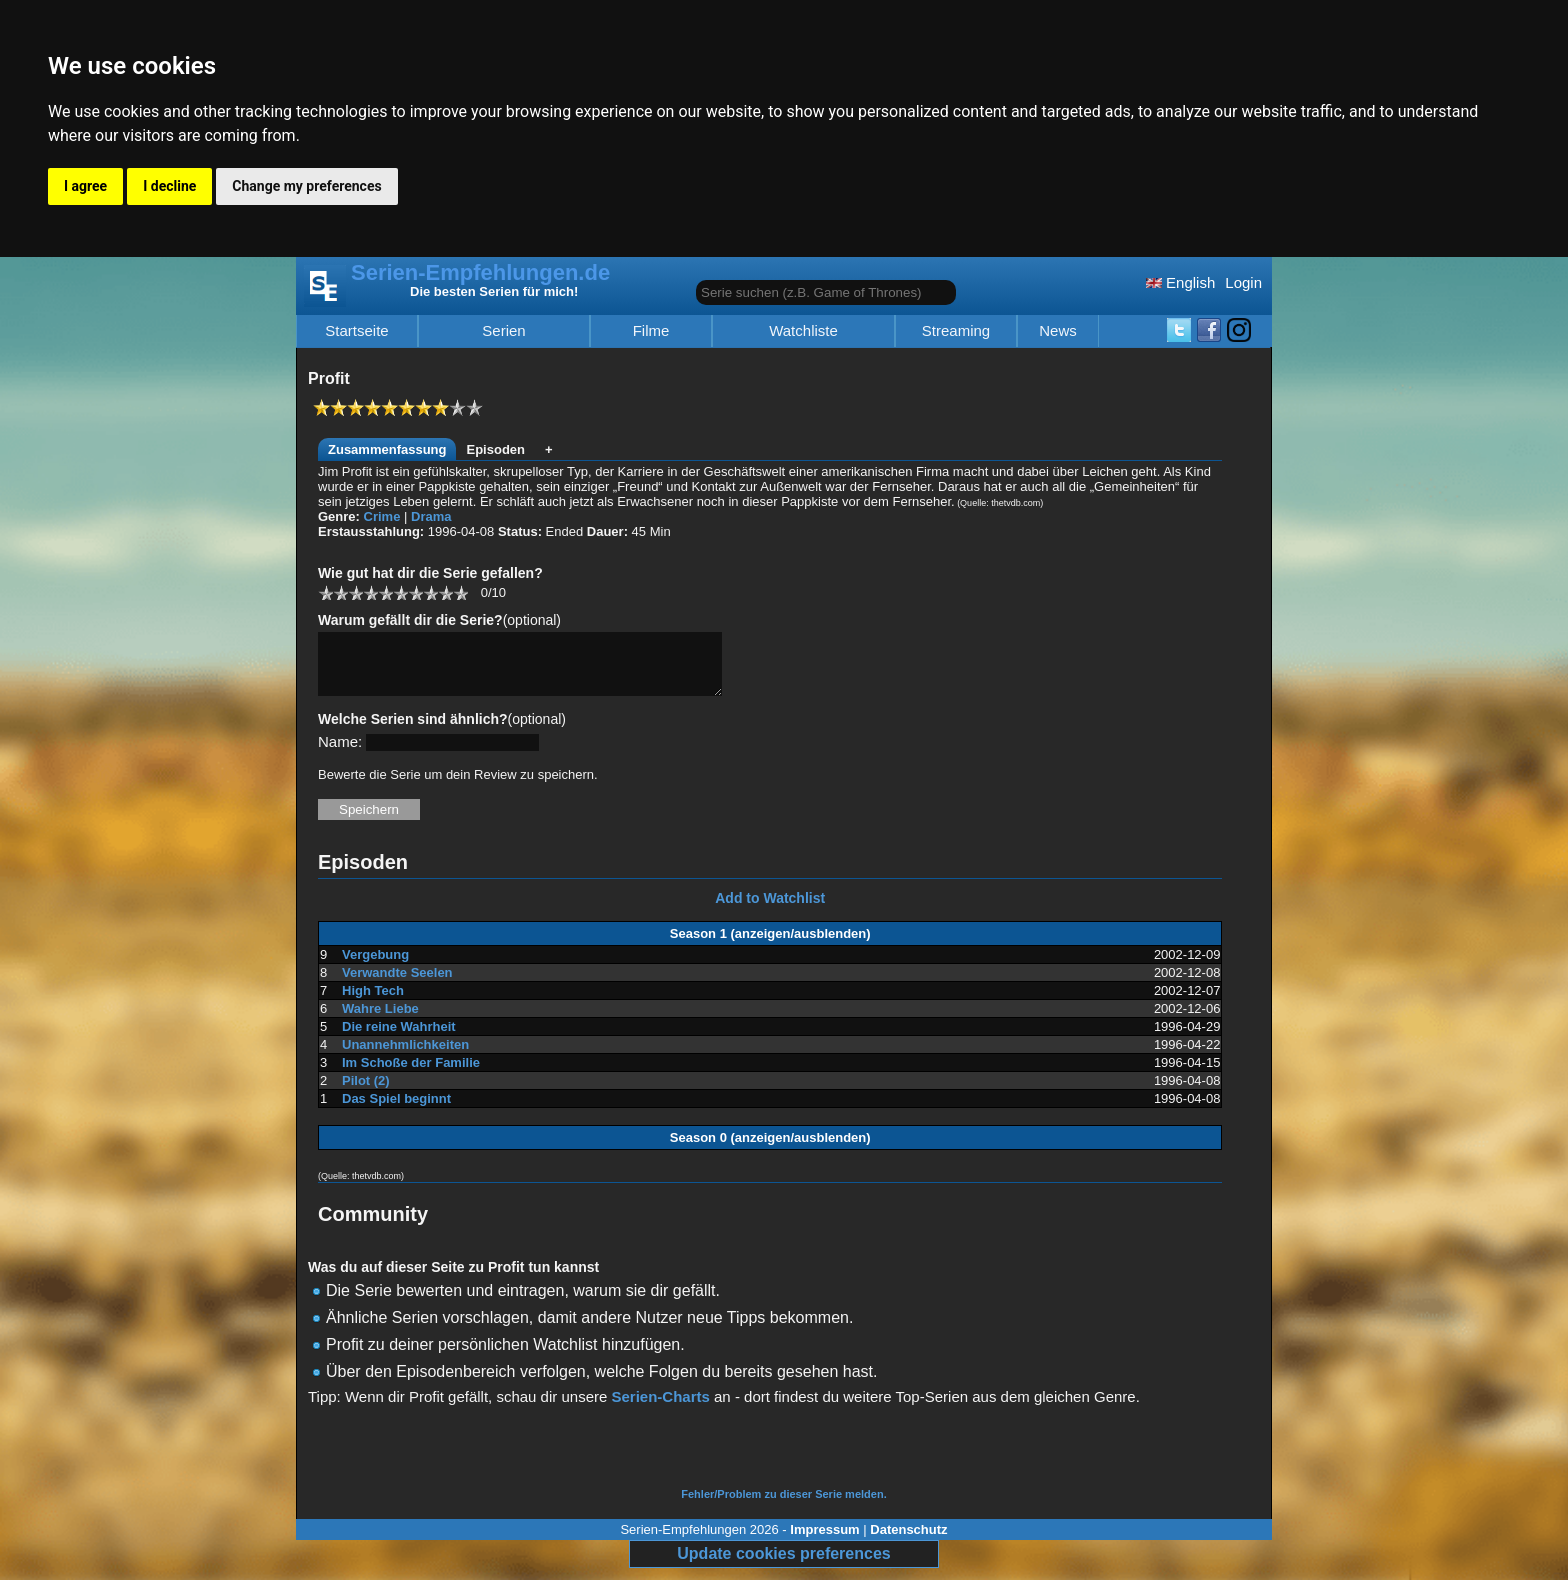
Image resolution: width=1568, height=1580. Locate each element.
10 (460, 592)
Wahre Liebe (380, 1020)
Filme (651, 331)
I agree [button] (85, 186)
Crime (382, 516)
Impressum (824, 1541)
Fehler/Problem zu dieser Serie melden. (783, 1506)
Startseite (356, 331)
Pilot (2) (366, 1092)
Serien (503, 331)
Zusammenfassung (387, 449)
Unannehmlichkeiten (405, 1056)
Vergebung (375, 966)
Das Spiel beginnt (396, 1110)
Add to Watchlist (770, 910)
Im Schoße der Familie (411, 1074)
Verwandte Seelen (397, 984)
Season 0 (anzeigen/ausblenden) (770, 1149)
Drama (431, 516)
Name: (340, 753)
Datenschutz (908, 1541)
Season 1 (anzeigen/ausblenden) (770, 945)
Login (1243, 282)
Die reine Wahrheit (399, 1038)
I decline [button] (169, 186)
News (1058, 331)
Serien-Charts (660, 1408)
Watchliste (803, 331)
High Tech (373, 1002)
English (1180, 282)
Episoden (495, 449)
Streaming (956, 331)
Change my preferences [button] (306, 186)
